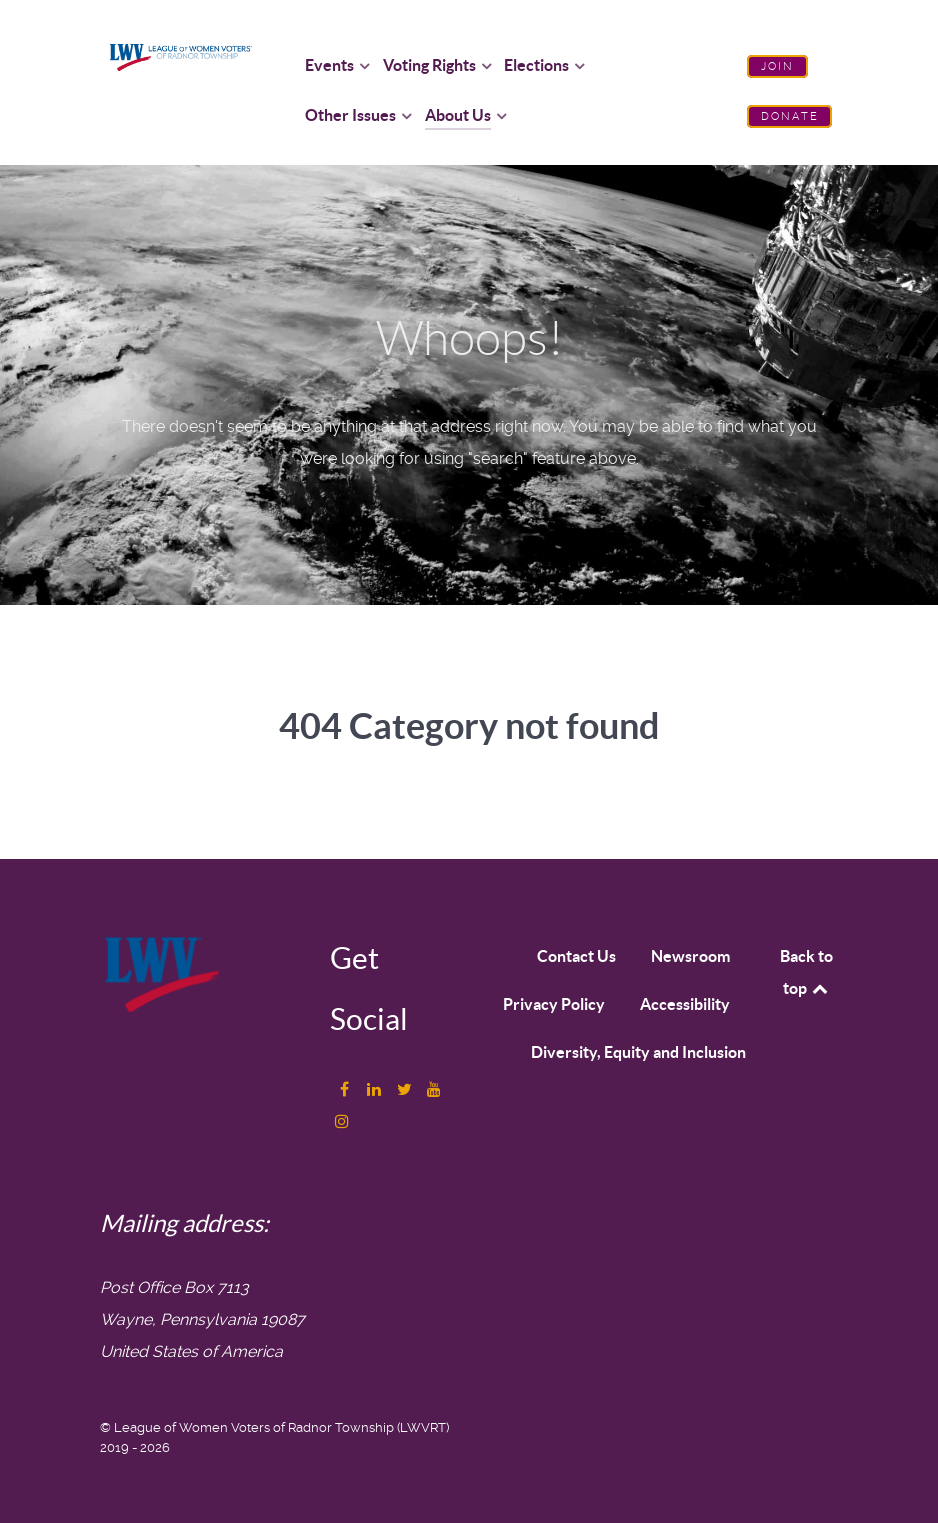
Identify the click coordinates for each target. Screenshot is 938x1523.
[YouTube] (433, 1089)
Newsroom (690, 956)
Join (778, 66)
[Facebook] (346, 1089)
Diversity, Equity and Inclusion (638, 1052)
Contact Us (576, 956)
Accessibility (685, 1004)
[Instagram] (341, 1121)
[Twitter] (405, 1089)
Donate (790, 116)
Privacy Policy (554, 1004)
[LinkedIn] (376, 1089)
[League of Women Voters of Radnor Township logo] (181, 55)
